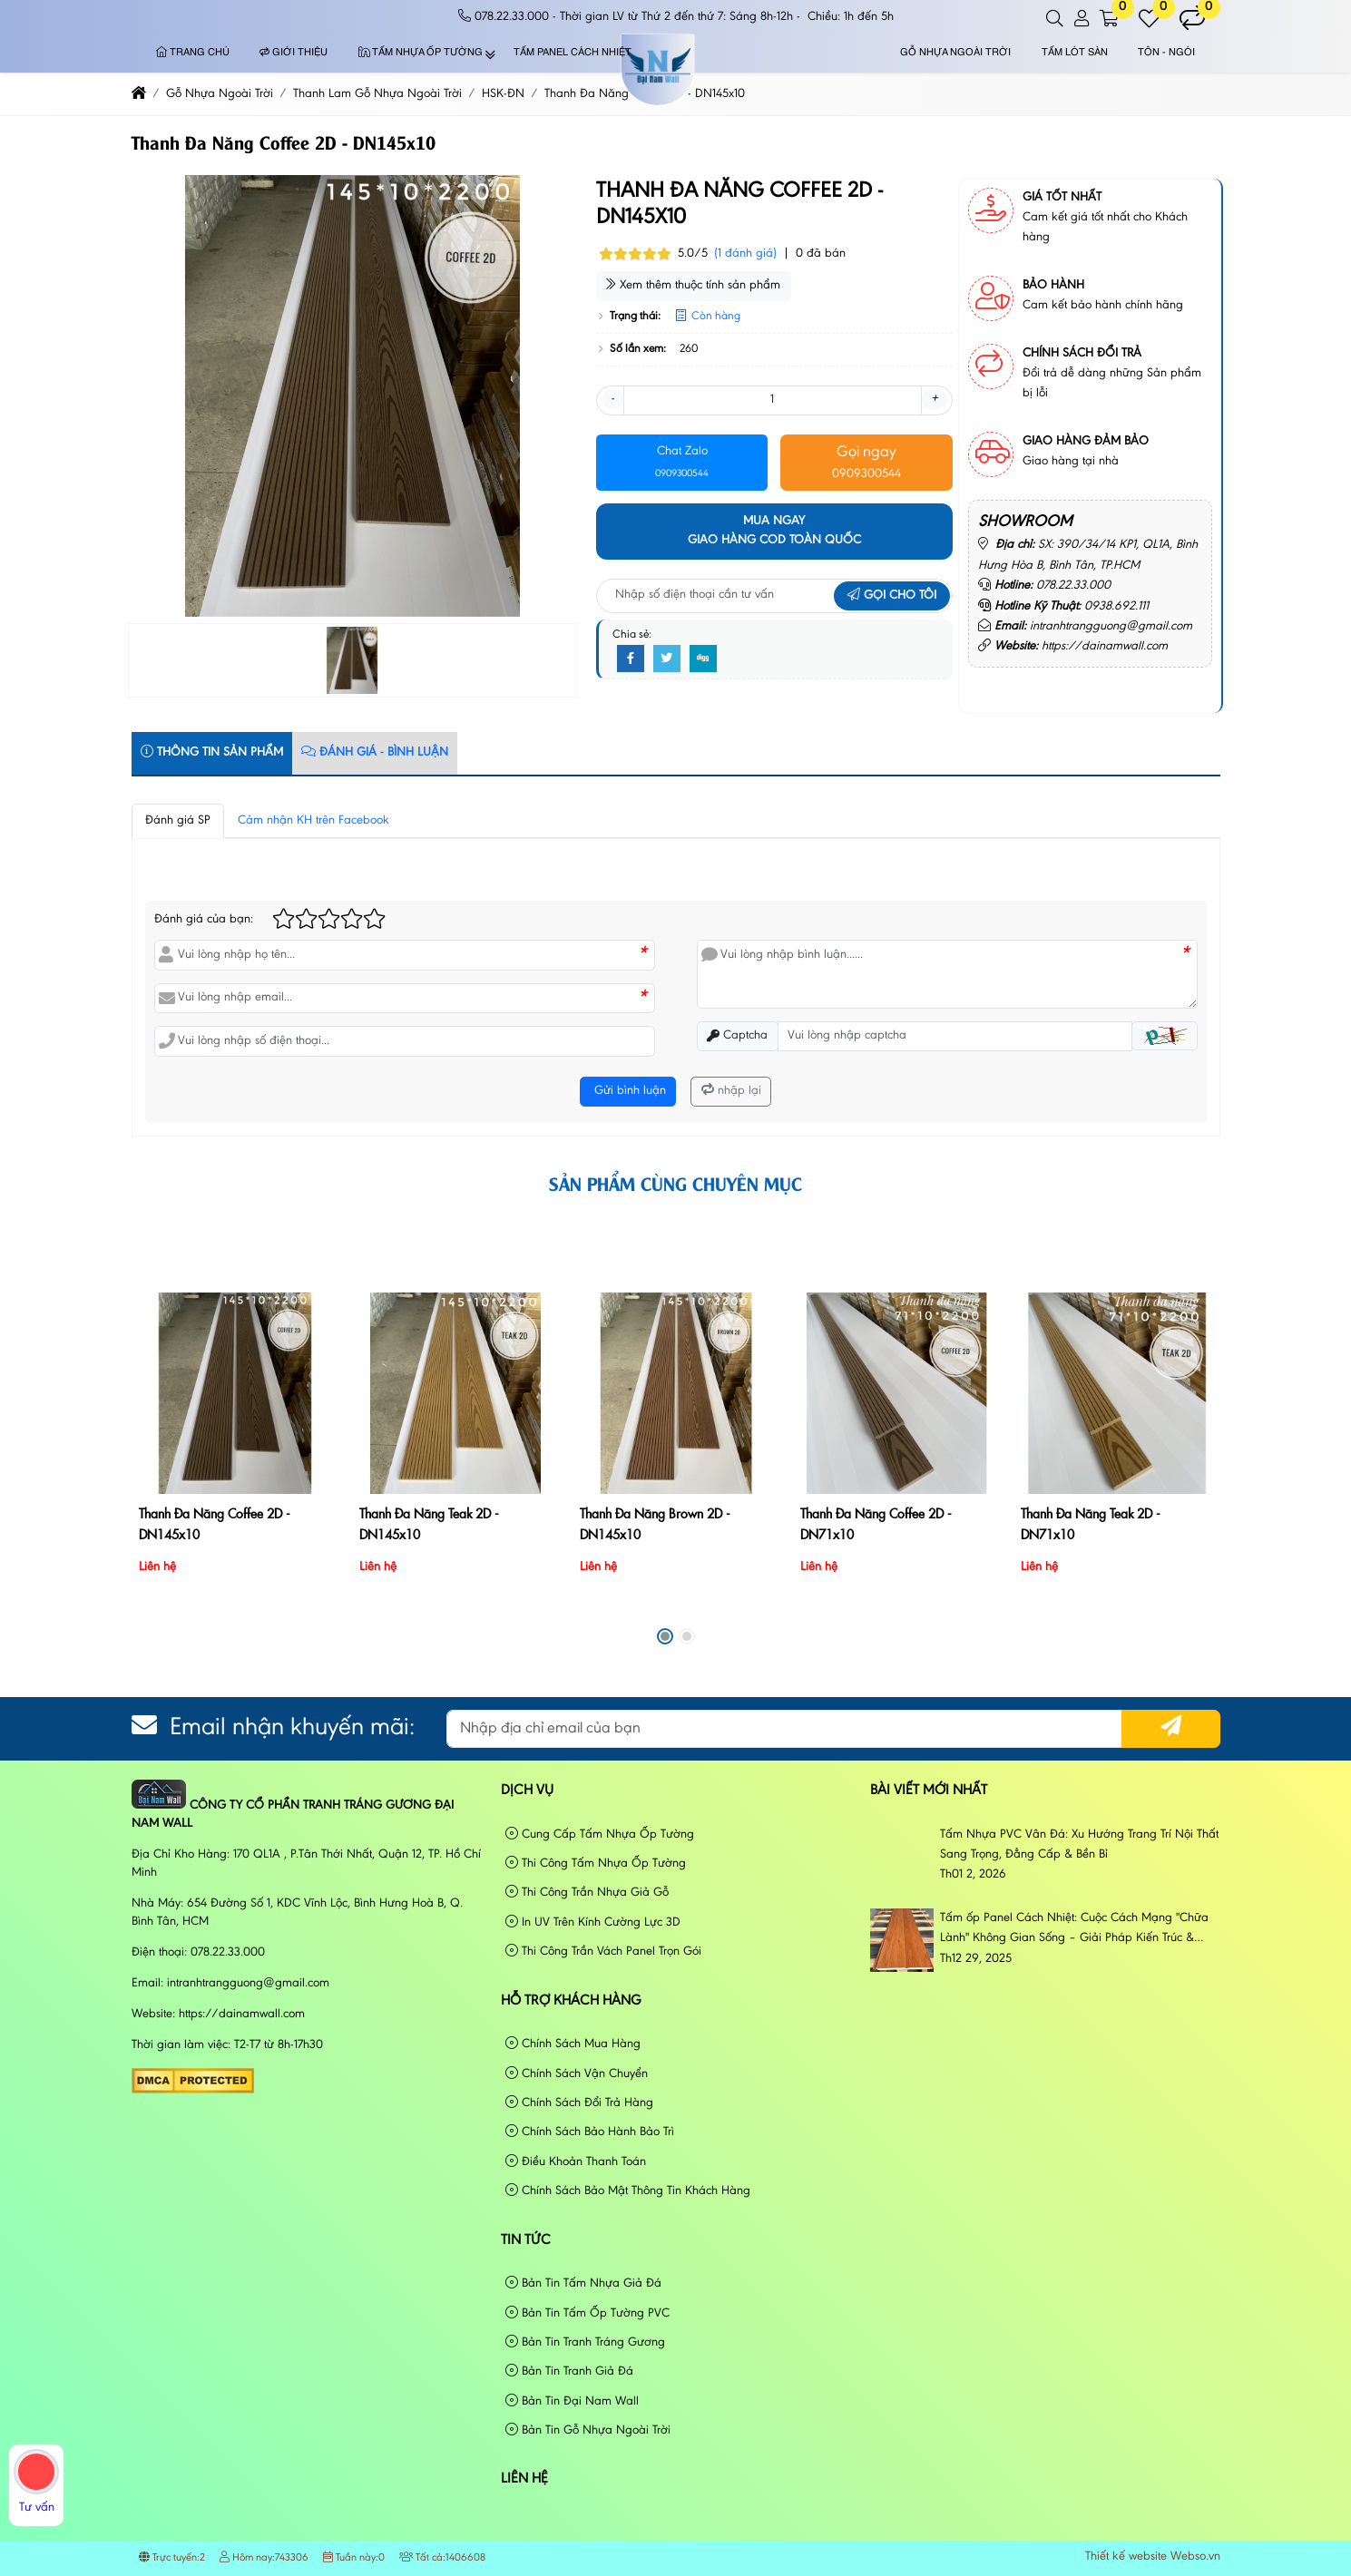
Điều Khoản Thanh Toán (575, 2162)
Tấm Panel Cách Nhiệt (572, 53)
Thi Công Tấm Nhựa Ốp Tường (595, 1863)
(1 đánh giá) (745, 254)
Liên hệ (524, 2479)
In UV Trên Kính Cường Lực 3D (592, 1922)
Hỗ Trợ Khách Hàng (571, 2001)
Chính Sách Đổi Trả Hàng (579, 2103)
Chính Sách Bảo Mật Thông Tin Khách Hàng (627, 2191)
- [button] (612, 399)
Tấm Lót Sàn (1075, 53)
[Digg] (703, 659)
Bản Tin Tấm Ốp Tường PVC (587, 2313)
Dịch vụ (527, 1790)
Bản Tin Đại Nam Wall (572, 2401)
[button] (1056, 19)
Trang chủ (193, 53)
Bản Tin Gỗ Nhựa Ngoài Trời (588, 2430)
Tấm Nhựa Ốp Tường (420, 53)
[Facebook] (630, 659)
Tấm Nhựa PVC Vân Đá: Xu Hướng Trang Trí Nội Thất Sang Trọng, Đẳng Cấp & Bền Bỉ (1079, 1845)
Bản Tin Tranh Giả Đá (569, 2371)
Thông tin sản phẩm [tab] (212, 752)
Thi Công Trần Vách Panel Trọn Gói (603, 1951)
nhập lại (731, 1091)
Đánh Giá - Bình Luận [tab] (374, 752)
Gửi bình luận (628, 1091)
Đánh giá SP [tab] (177, 821)
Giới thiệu (293, 53)
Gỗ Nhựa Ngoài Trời (955, 53)
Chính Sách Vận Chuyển (576, 2074)
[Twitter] (667, 659)
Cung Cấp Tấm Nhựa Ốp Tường (599, 1834)
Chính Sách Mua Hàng (573, 2044)
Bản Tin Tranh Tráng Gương (585, 2342)
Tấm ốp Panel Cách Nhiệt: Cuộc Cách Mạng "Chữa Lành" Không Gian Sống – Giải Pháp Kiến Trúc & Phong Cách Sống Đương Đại (1074, 1930)
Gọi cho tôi (891, 596)
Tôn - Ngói (1166, 53)
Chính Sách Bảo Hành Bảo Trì (589, 2132)
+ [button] (934, 399)
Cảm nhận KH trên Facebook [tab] (313, 821)
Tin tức (526, 2240)
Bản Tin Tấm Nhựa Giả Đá (583, 2283)
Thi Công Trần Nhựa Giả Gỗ (587, 1892)
